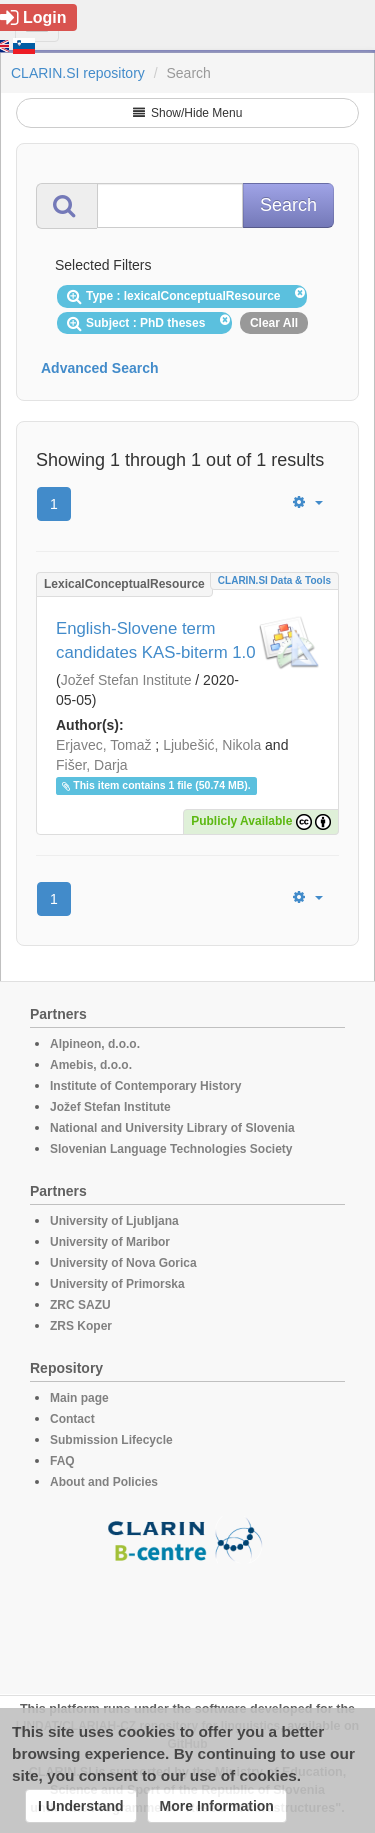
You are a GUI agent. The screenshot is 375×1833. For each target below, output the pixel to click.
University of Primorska (117, 1284)
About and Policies (104, 1482)
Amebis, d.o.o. (91, 1065)
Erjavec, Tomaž (103, 745)
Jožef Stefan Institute (126, 680)
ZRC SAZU (80, 1305)
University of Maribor (110, 1242)
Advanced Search (100, 368)
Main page (79, 1398)
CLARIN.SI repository (78, 73)
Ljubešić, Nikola (212, 745)
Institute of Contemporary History (145, 1086)
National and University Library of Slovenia (172, 1128)
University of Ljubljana (114, 1221)
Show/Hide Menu (188, 113)
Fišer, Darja (92, 765)
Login (33, 17)
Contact (72, 1419)
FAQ (62, 1461)
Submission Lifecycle (111, 1440)
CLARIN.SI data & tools (274, 580)
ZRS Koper (81, 1326)
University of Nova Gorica (123, 1263)
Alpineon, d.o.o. (95, 1044)
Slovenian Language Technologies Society (171, 1149)
